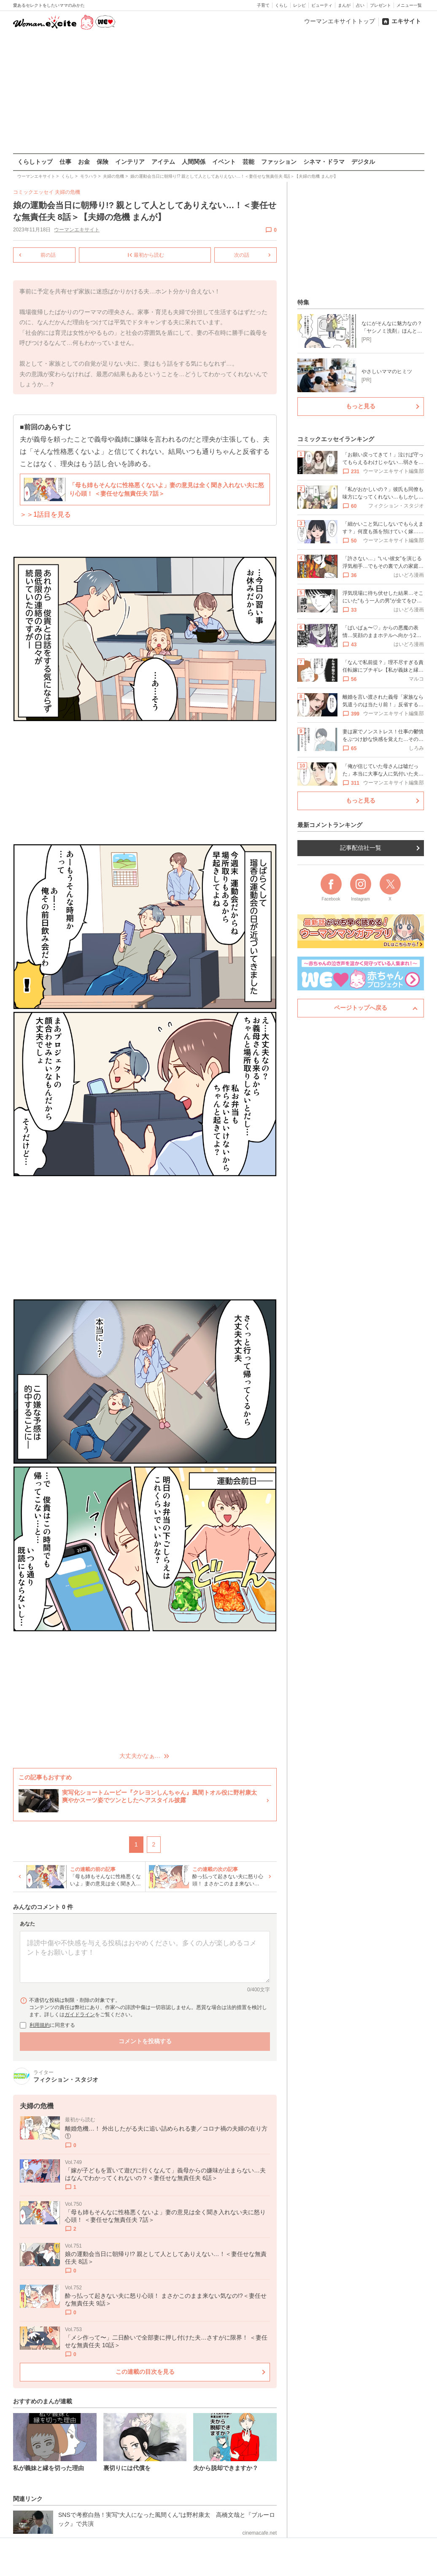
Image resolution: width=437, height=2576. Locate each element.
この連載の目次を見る (144, 2371)
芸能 (248, 161)
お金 (84, 161)
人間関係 (193, 161)
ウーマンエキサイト (77, 230)
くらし (281, 5)
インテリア (130, 161)
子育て (263, 5)
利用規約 (40, 2025)
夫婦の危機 (67, 192)
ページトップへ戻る (360, 1007)
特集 (303, 302)
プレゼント (380, 5)
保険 (102, 161)
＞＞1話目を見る (45, 514)
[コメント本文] (145, 1957)
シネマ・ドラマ (324, 161)
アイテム (163, 161)
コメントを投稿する (144, 2041)
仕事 (65, 161)
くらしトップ (35, 161)
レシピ (299, 5)
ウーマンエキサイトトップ (339, 21)
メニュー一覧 (409, 5)
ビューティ (321, 5)
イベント (224, 161)
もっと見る (360, 406)
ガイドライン (80, 2014)
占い (360, 5)
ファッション (279, 161)
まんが (344, 5)
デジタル (363, 161)
